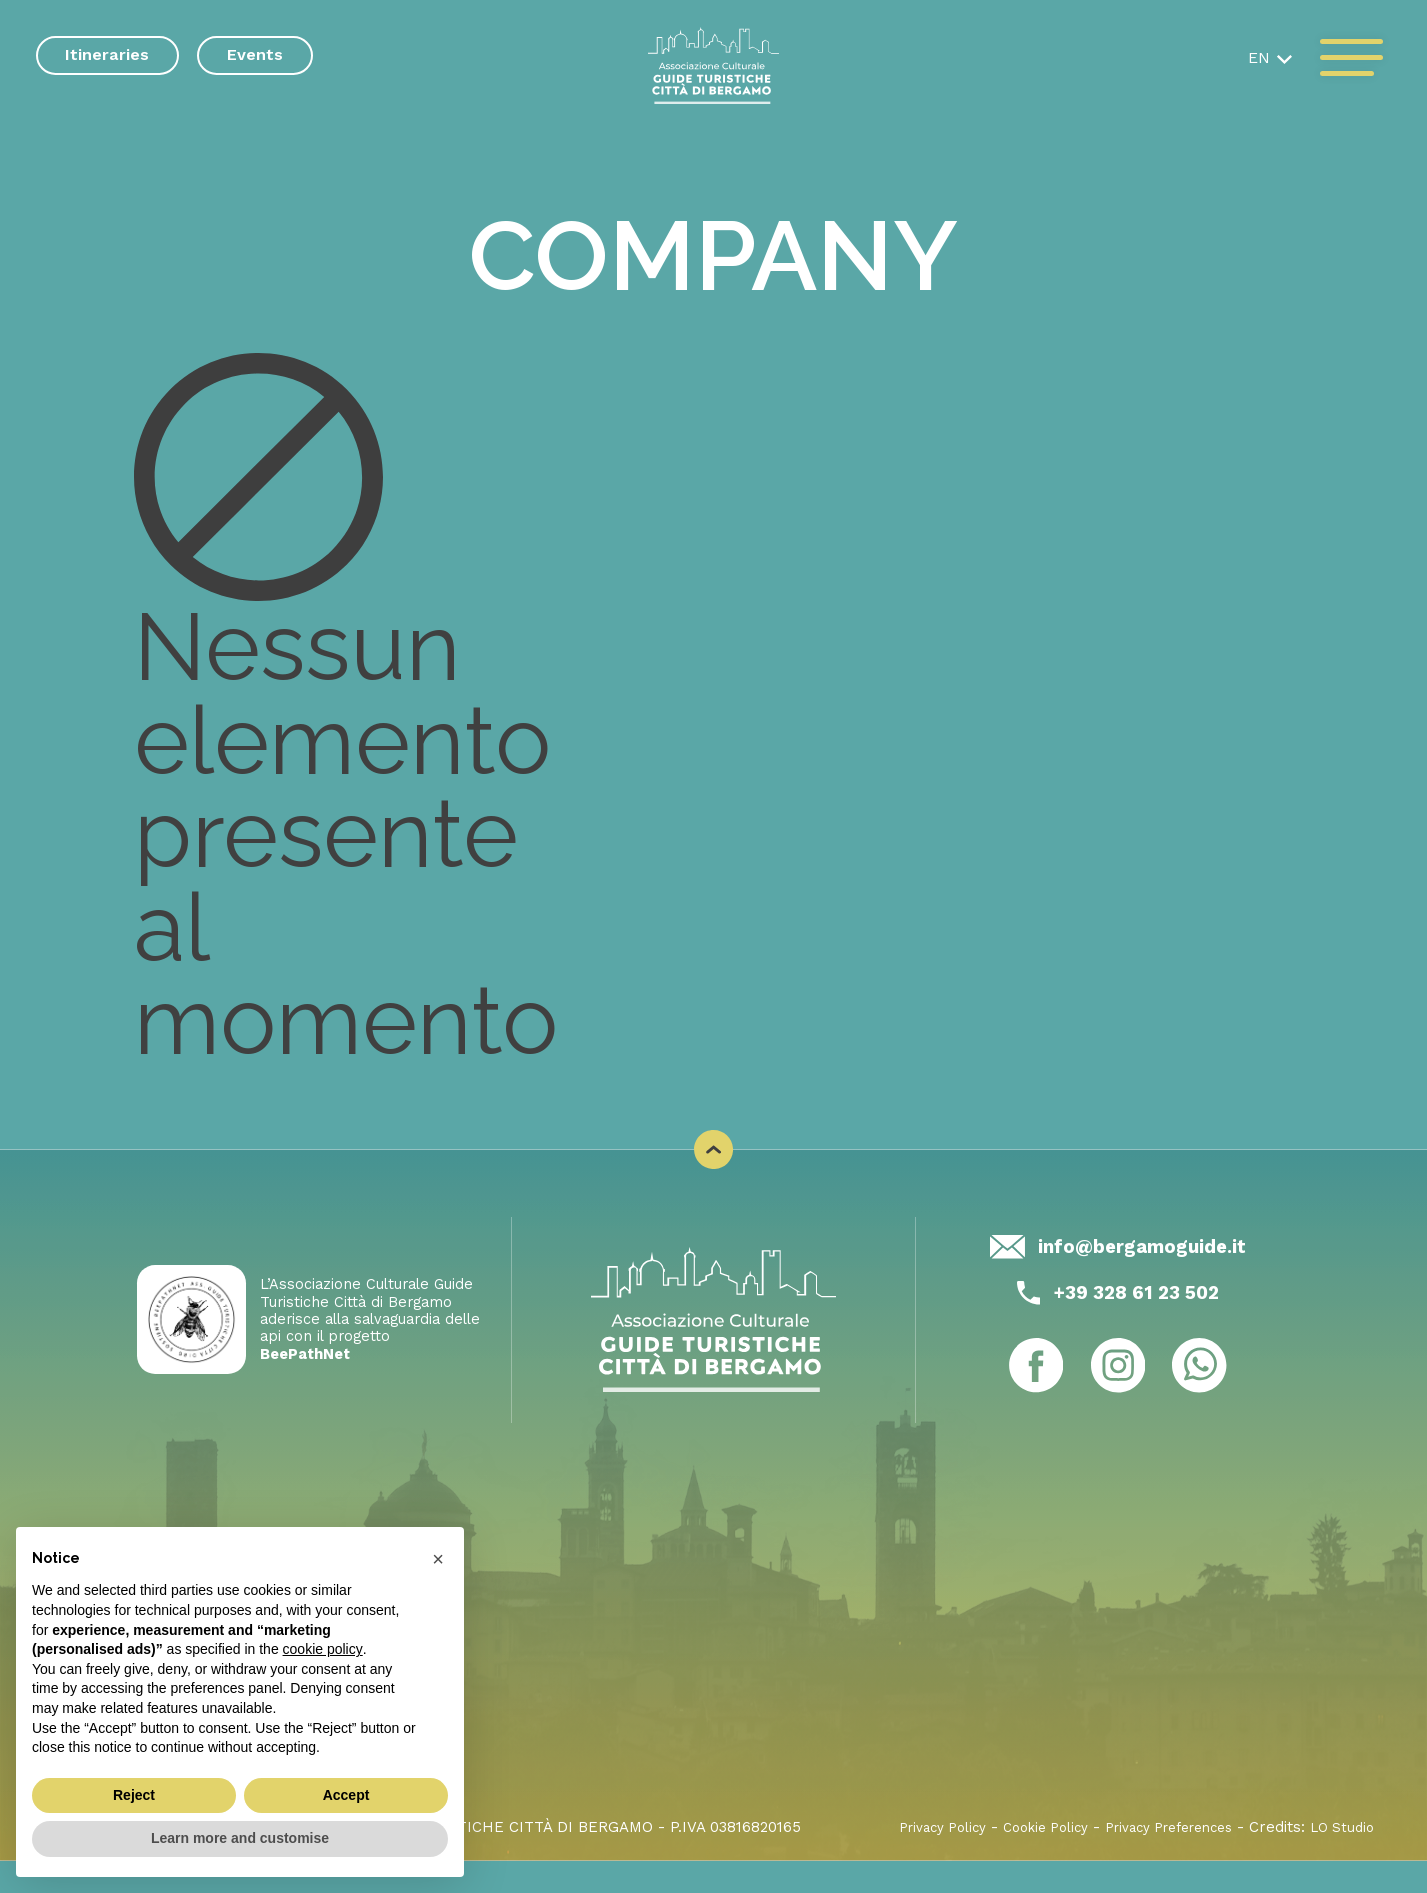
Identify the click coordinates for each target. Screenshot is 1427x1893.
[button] (1265, 59)
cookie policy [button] (323, 1649)
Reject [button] (134, 1795)
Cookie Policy (1012, 1859)
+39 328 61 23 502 (1136, 1323)
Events (255, 54)
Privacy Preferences (1152, 1859)
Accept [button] (346, 1795)
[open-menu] (1351, 59)
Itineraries (107, 54)
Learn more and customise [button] (240, 1838)
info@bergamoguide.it (1142, 1275)
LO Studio (1339, 1859)
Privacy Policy (896, 1859)
